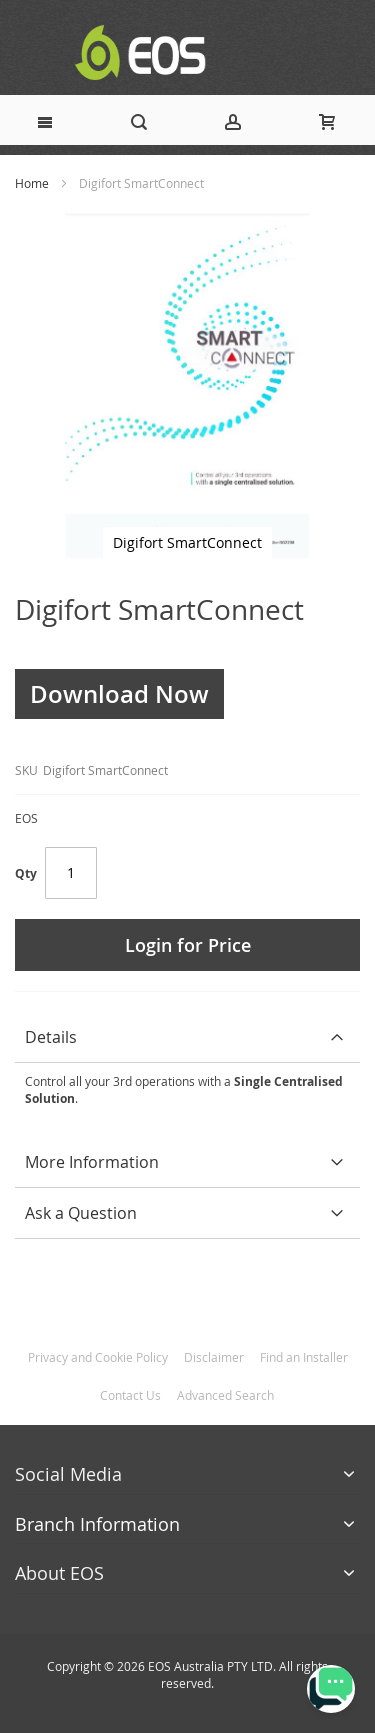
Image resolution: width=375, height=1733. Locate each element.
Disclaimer (214, 1357)
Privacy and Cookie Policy (98, 1357)
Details (51, 1037)
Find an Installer (304, 1357)
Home (32, 183)
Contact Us (130, 1395)
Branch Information (97, 1524)
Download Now (119, 694)
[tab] (187, 1037)
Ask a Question (81, 1213)
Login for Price (188, 945)
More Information (92, 1162)
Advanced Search (225, 1395)
